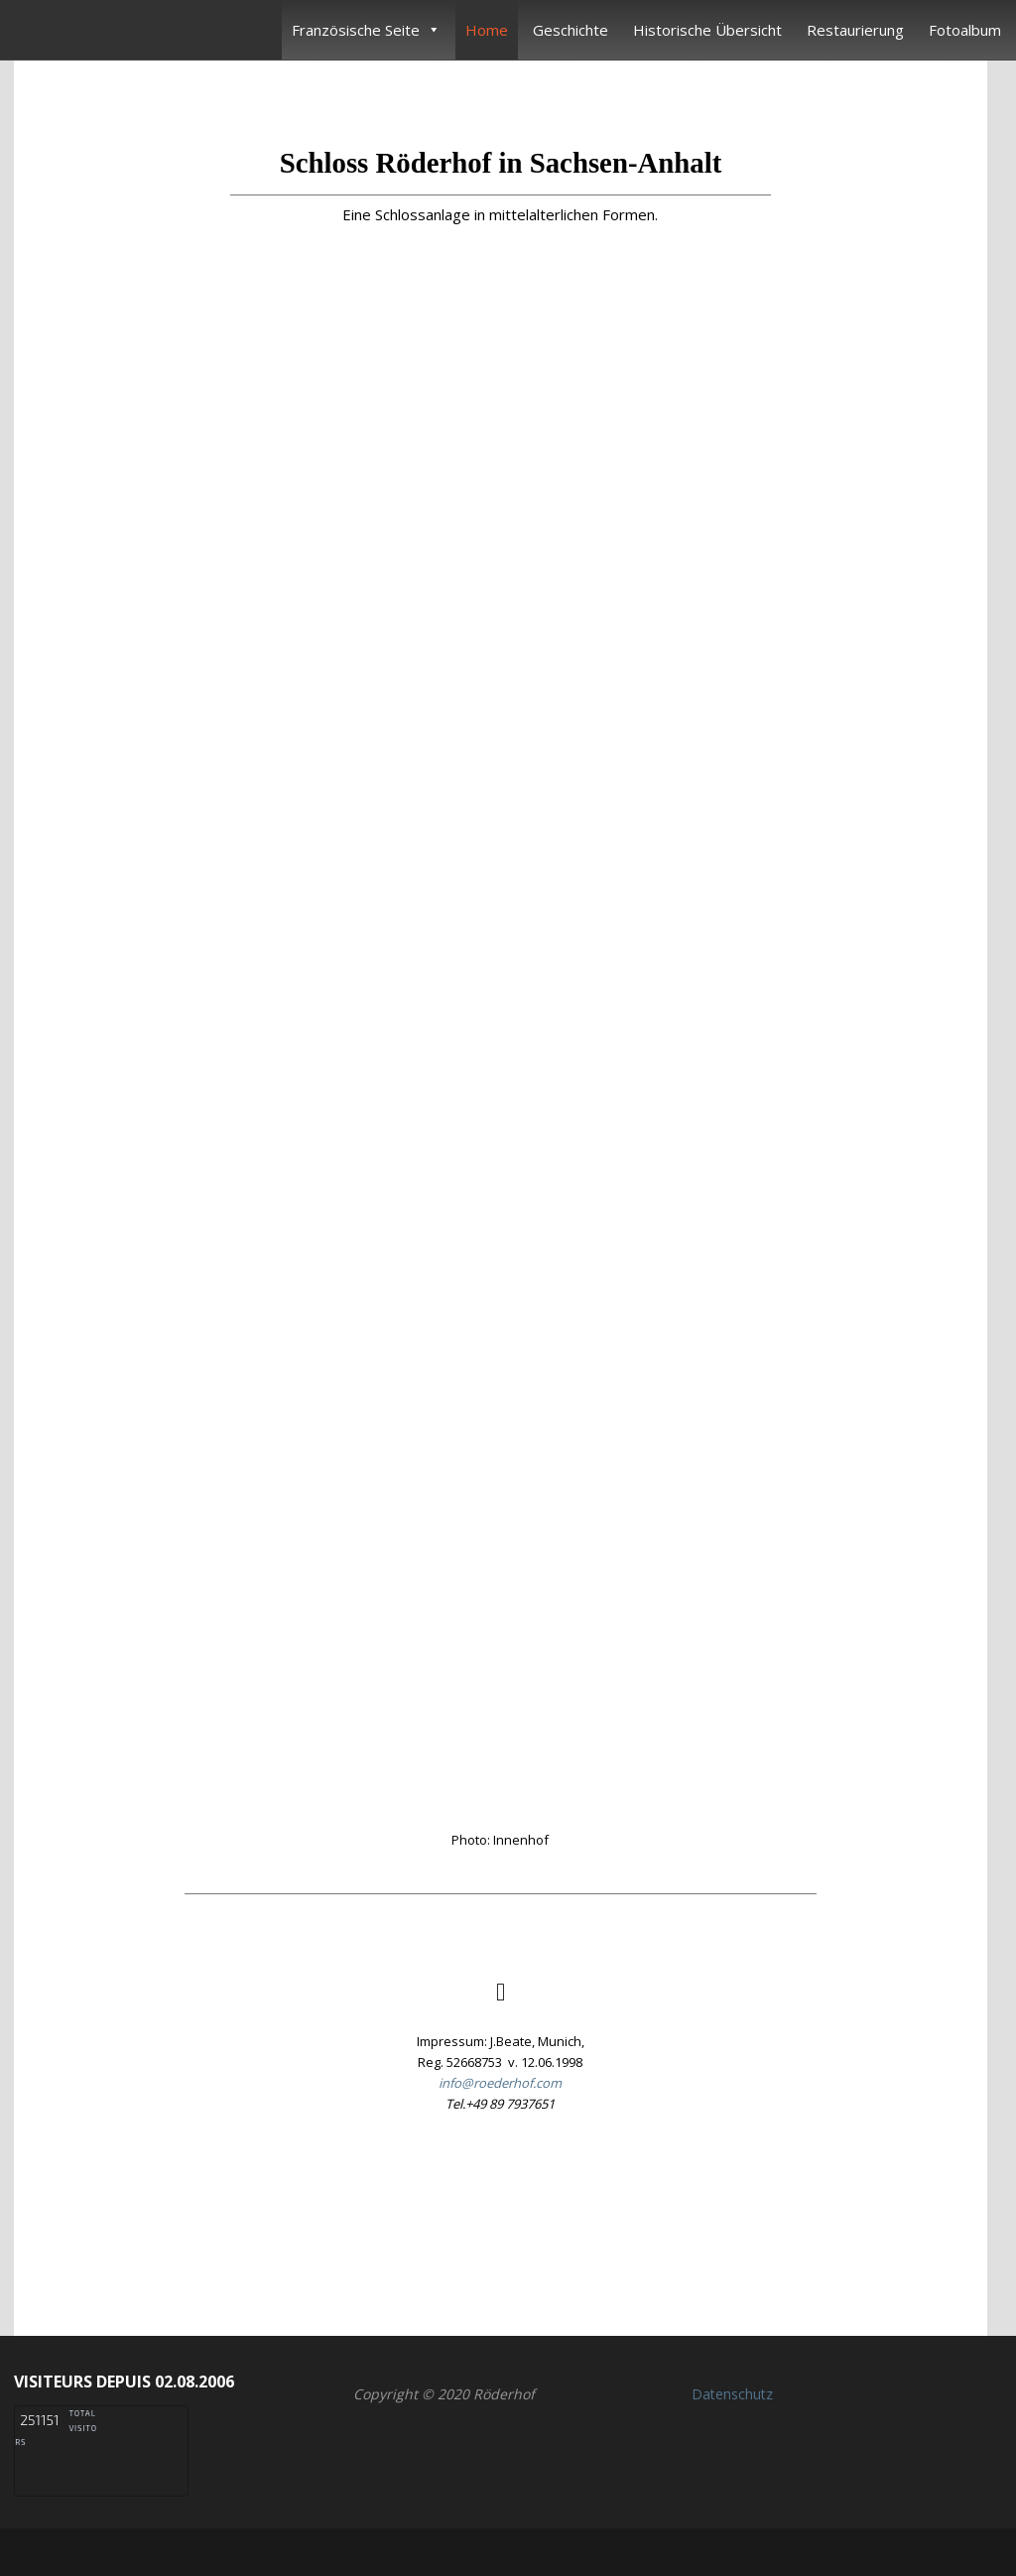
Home (486, 30)
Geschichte (570, 30)
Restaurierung (855, 30)
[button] (500, 2215)
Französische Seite (366, 30)
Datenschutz (732, 2393)
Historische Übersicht (707, 30)
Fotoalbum (965, 30)
